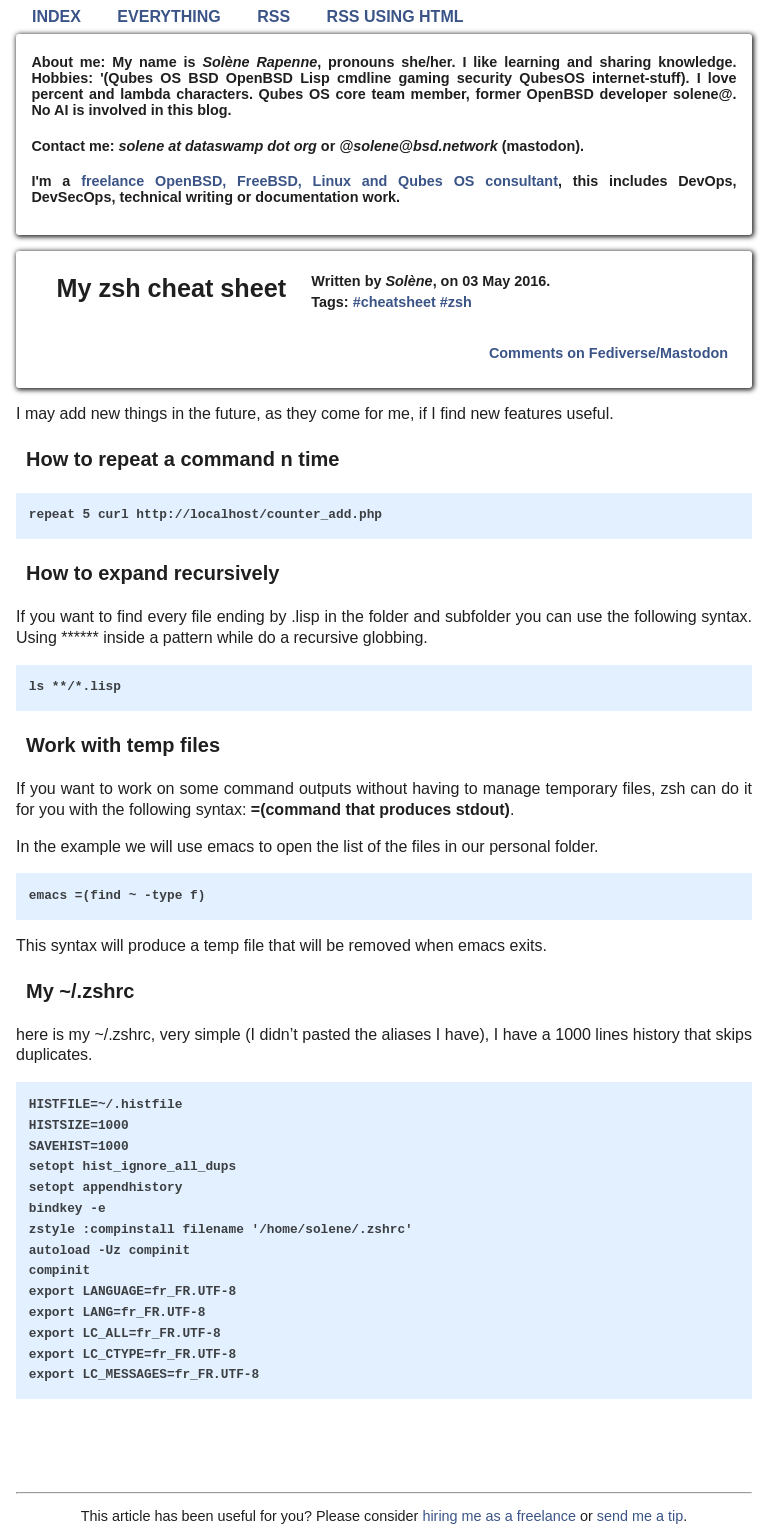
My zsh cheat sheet (172, 288)
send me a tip (640, 1516)
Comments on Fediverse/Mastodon (608, 353)
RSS (273, 16)
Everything (168, 16)
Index (56, 16)
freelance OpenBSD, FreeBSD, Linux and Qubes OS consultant (319, 181)
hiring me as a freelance (499, 1516)
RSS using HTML (395, 16)
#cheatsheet (394, 302)
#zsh (456, 302)
